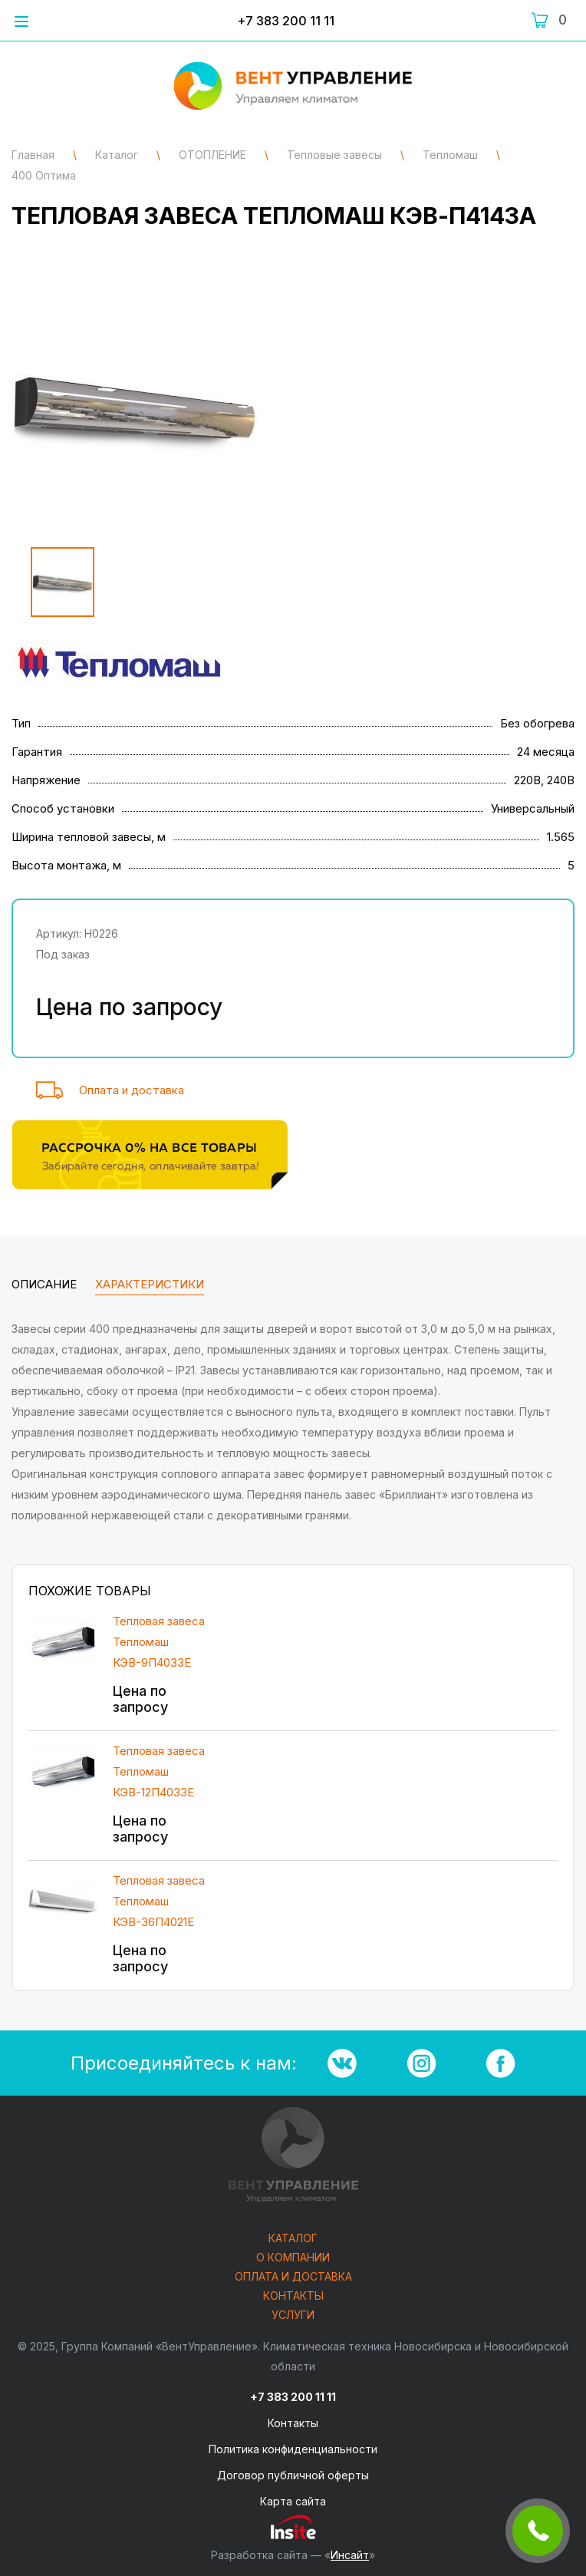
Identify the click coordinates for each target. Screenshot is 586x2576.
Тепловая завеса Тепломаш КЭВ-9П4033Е (159, 1642)
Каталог (293, 2239)
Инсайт (350, 2554)
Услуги (293, 2315)
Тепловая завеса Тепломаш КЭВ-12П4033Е (159, 1771)
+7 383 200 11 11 (285, 20)
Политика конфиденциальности (293, 2449)
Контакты (293, 2296)
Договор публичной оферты (293, 2475)
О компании (293, 2258)
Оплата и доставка (131, 1090)
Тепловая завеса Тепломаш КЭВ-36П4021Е (159, 1901)
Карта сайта (293, 2501)
